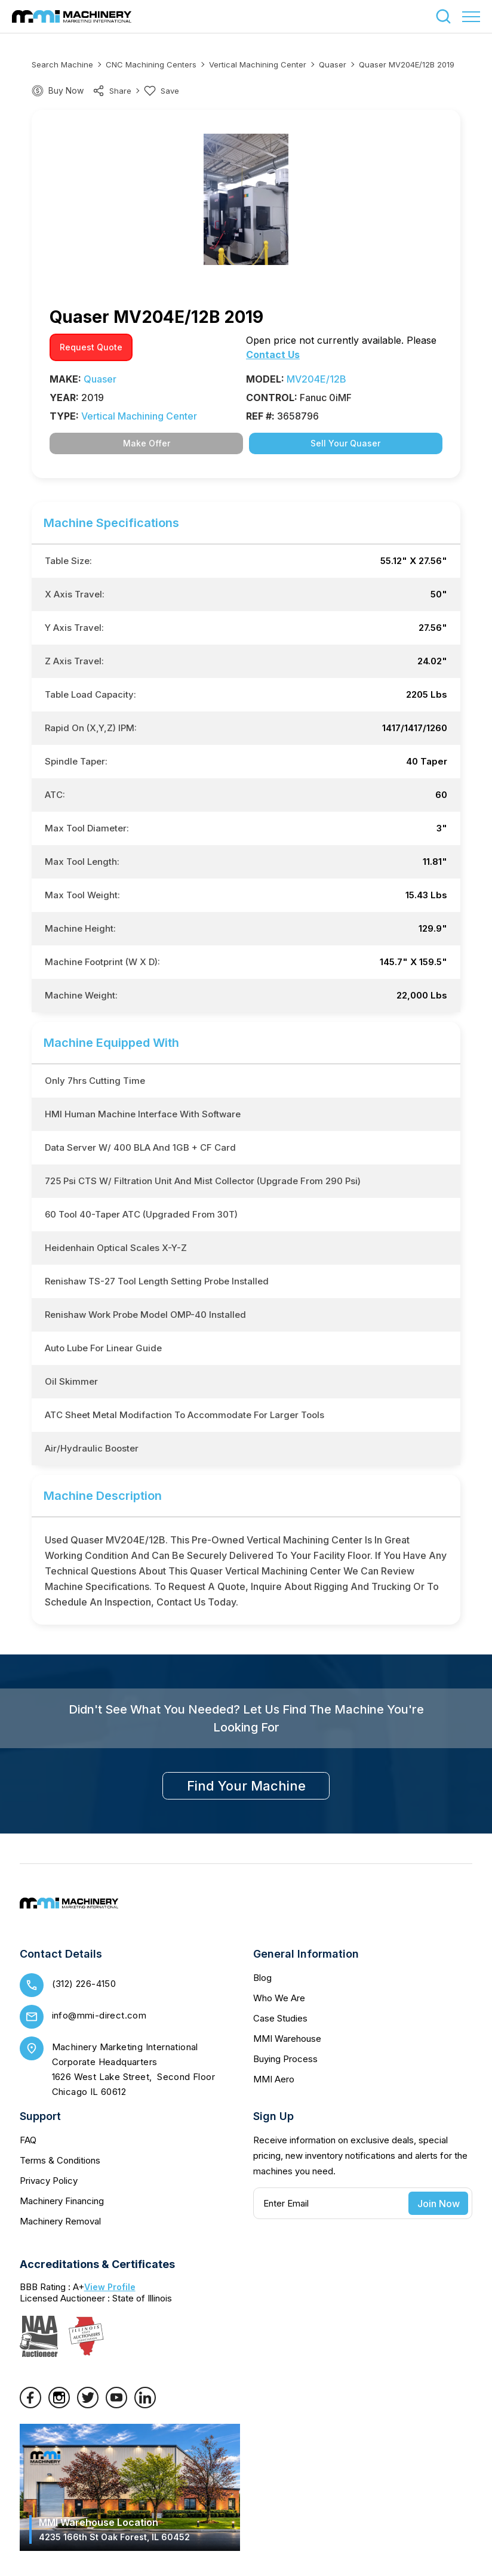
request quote (91, 347)
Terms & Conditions (60, 2160)
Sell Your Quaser (345, 443)
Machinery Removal (60, 2221)
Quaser (332, 64)
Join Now (438, 2204)
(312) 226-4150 (84, 1983)
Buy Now (66, 90)
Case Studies (280, 2018)
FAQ (28, 2140)
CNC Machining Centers (151, 64)
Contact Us (273, 354)
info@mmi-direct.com (99, 2015)
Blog (262, 1977)
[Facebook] (30, 2405)
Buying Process (285, 2059)
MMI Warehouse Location (114, 2529)
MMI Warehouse (287, 2038)
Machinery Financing (62, 2201)
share (112, 91)
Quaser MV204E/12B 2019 (406, 64)
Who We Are (279, 1998)
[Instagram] (59, 2405)
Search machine (62, 64)
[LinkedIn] (145, 2405)
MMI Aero (273, 2079)
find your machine (246, 1786)
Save (161, 91)
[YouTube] (116, 2405)
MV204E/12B (316, 379)
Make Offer (146, 443)
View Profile (110, 2287)
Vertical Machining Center (257, 64)
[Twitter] (88, 2405)
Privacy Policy (49, 2180)
